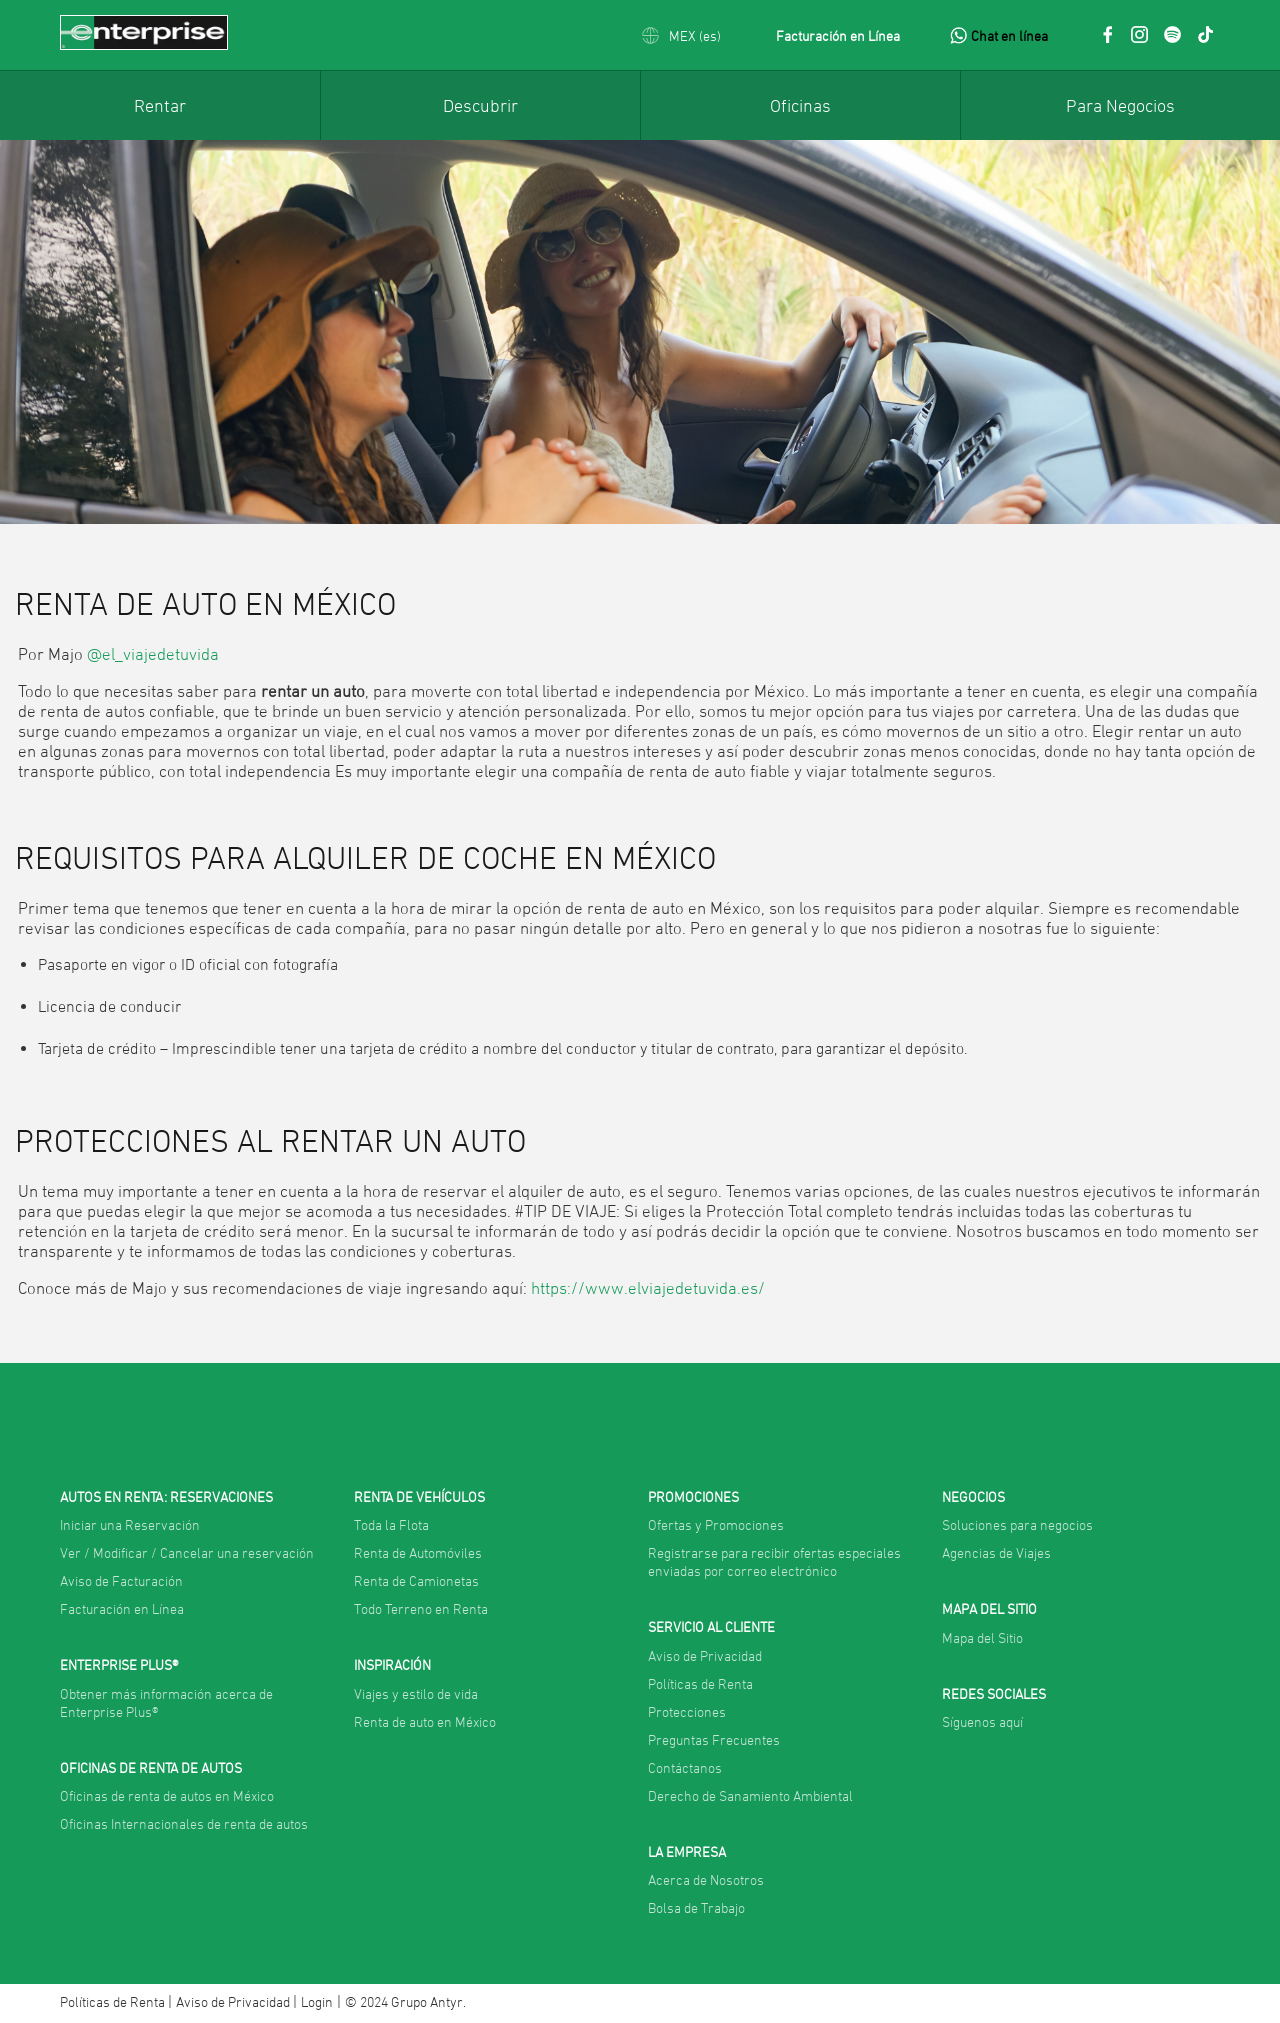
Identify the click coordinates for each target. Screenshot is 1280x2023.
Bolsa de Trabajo (696, 1907)
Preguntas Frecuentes (714, 1739)
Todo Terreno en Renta (421, 1608)
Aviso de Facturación (121, 1580)
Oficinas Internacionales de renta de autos (184, 1823)
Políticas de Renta (700, 1683)
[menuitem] (160, 105)
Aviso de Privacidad (705, 1655)
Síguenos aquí (982, 1721)
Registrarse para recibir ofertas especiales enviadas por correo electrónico (774, 1561)
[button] (681, 35)
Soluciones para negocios (1017, 1524)
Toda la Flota (391, 1524)
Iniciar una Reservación (130, 1524)
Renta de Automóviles (418, 1552)
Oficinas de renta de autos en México (167, 1795)
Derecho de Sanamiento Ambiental (750, 1795)
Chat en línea (1009, 35)
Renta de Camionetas (416, 1580)
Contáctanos (685, 1767)
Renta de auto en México (425, 1721)
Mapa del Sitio (982, 1637)
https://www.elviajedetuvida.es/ (648, 1288)
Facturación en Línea (838, 35)
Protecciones (687, 1711)
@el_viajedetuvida (153, 654)
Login (317, 2001)
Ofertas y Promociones (716, 1524)
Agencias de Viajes (996, 1552)
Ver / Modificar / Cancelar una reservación (187, 1552)
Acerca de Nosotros (706, 1879)
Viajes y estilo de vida (416, 1693)
